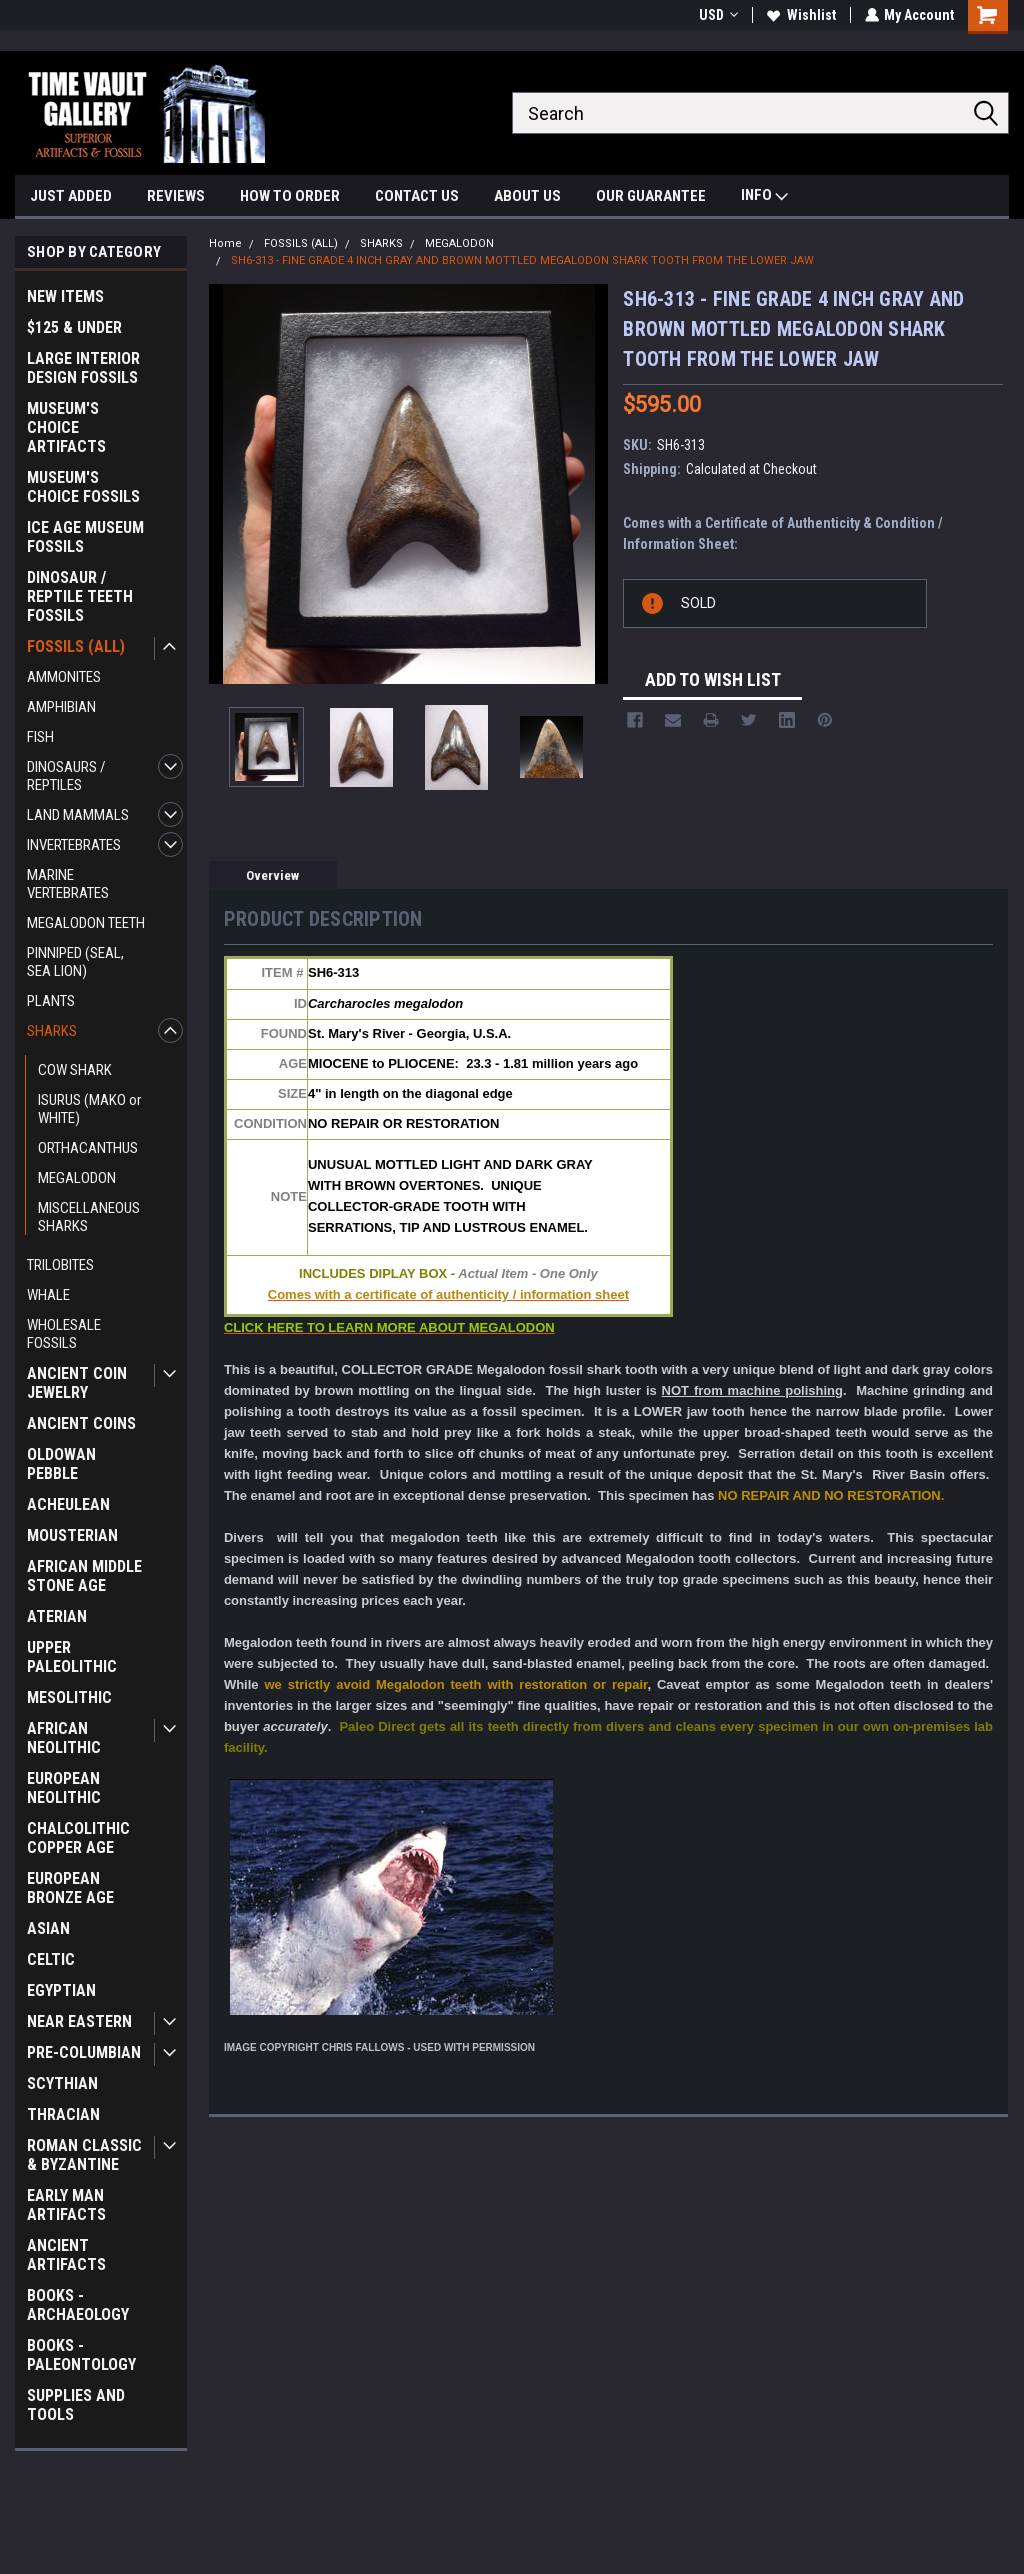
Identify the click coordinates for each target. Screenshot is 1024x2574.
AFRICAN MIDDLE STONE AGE (84, 1576)
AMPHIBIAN (61, 707)
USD (717, 15)
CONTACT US (417, 196)
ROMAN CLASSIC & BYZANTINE (84, 2155)
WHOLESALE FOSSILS (64, 1334)
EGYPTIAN (61, 1990)
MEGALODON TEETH (86, 923)
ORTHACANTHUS (88, 1148)
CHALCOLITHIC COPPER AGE (78, 1838)
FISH (40, 737)
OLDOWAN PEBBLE (61, 1464)
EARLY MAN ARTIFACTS (66, 2205)
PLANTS (51, 1001)
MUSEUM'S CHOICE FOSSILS (83, 487)
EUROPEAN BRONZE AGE (70, 1888)
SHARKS (52, 1031)
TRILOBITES (60, 1265)
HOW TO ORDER (290, 196)
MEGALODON (77, 1178)
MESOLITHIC (69, 1697)
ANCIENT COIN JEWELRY (77, 1383)
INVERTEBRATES (74, 845)
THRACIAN (63, 2114)
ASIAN (48, 1928)
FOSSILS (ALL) (76, 646)
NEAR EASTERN (79, 2021)
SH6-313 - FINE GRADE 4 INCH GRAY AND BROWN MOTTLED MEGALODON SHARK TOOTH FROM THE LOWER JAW (522, 260)
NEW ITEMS (65, 296)
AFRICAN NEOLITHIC (64, 1738)
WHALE (48, 1295)
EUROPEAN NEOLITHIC (64, 1788)
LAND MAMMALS (78, 815)
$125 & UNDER (74, 327)
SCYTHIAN (62, 2083)
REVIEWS (176, 196)
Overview (272, 875)
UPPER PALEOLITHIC (72, 1657)
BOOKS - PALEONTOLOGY (81, 2355)
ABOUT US (527, 196)
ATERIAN (57, 1616)
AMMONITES (64, 677)
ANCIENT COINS (81, 1423)
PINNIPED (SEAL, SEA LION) (75, 962)
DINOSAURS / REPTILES (66, 776)
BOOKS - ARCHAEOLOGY (78, 2305)
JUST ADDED (71, 196)
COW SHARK (75, 1070)
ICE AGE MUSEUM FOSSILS (85, 537)
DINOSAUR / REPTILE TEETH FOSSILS (80, 596)
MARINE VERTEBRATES (68, 884)
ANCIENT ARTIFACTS (66, 2255)
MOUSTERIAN (72, 1535)
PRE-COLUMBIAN (84, 2052)
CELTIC (51, 1959)
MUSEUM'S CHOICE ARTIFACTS (66, 427)
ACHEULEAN (68, 1504)
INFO (764, 197)
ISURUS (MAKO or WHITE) (89, 1109)
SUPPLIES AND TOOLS (76, 2405)
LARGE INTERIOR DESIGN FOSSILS (83, 368)
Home (225, 243)
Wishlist (800, 15)
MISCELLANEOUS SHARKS (89, 1217)
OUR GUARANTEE (651, 196)
